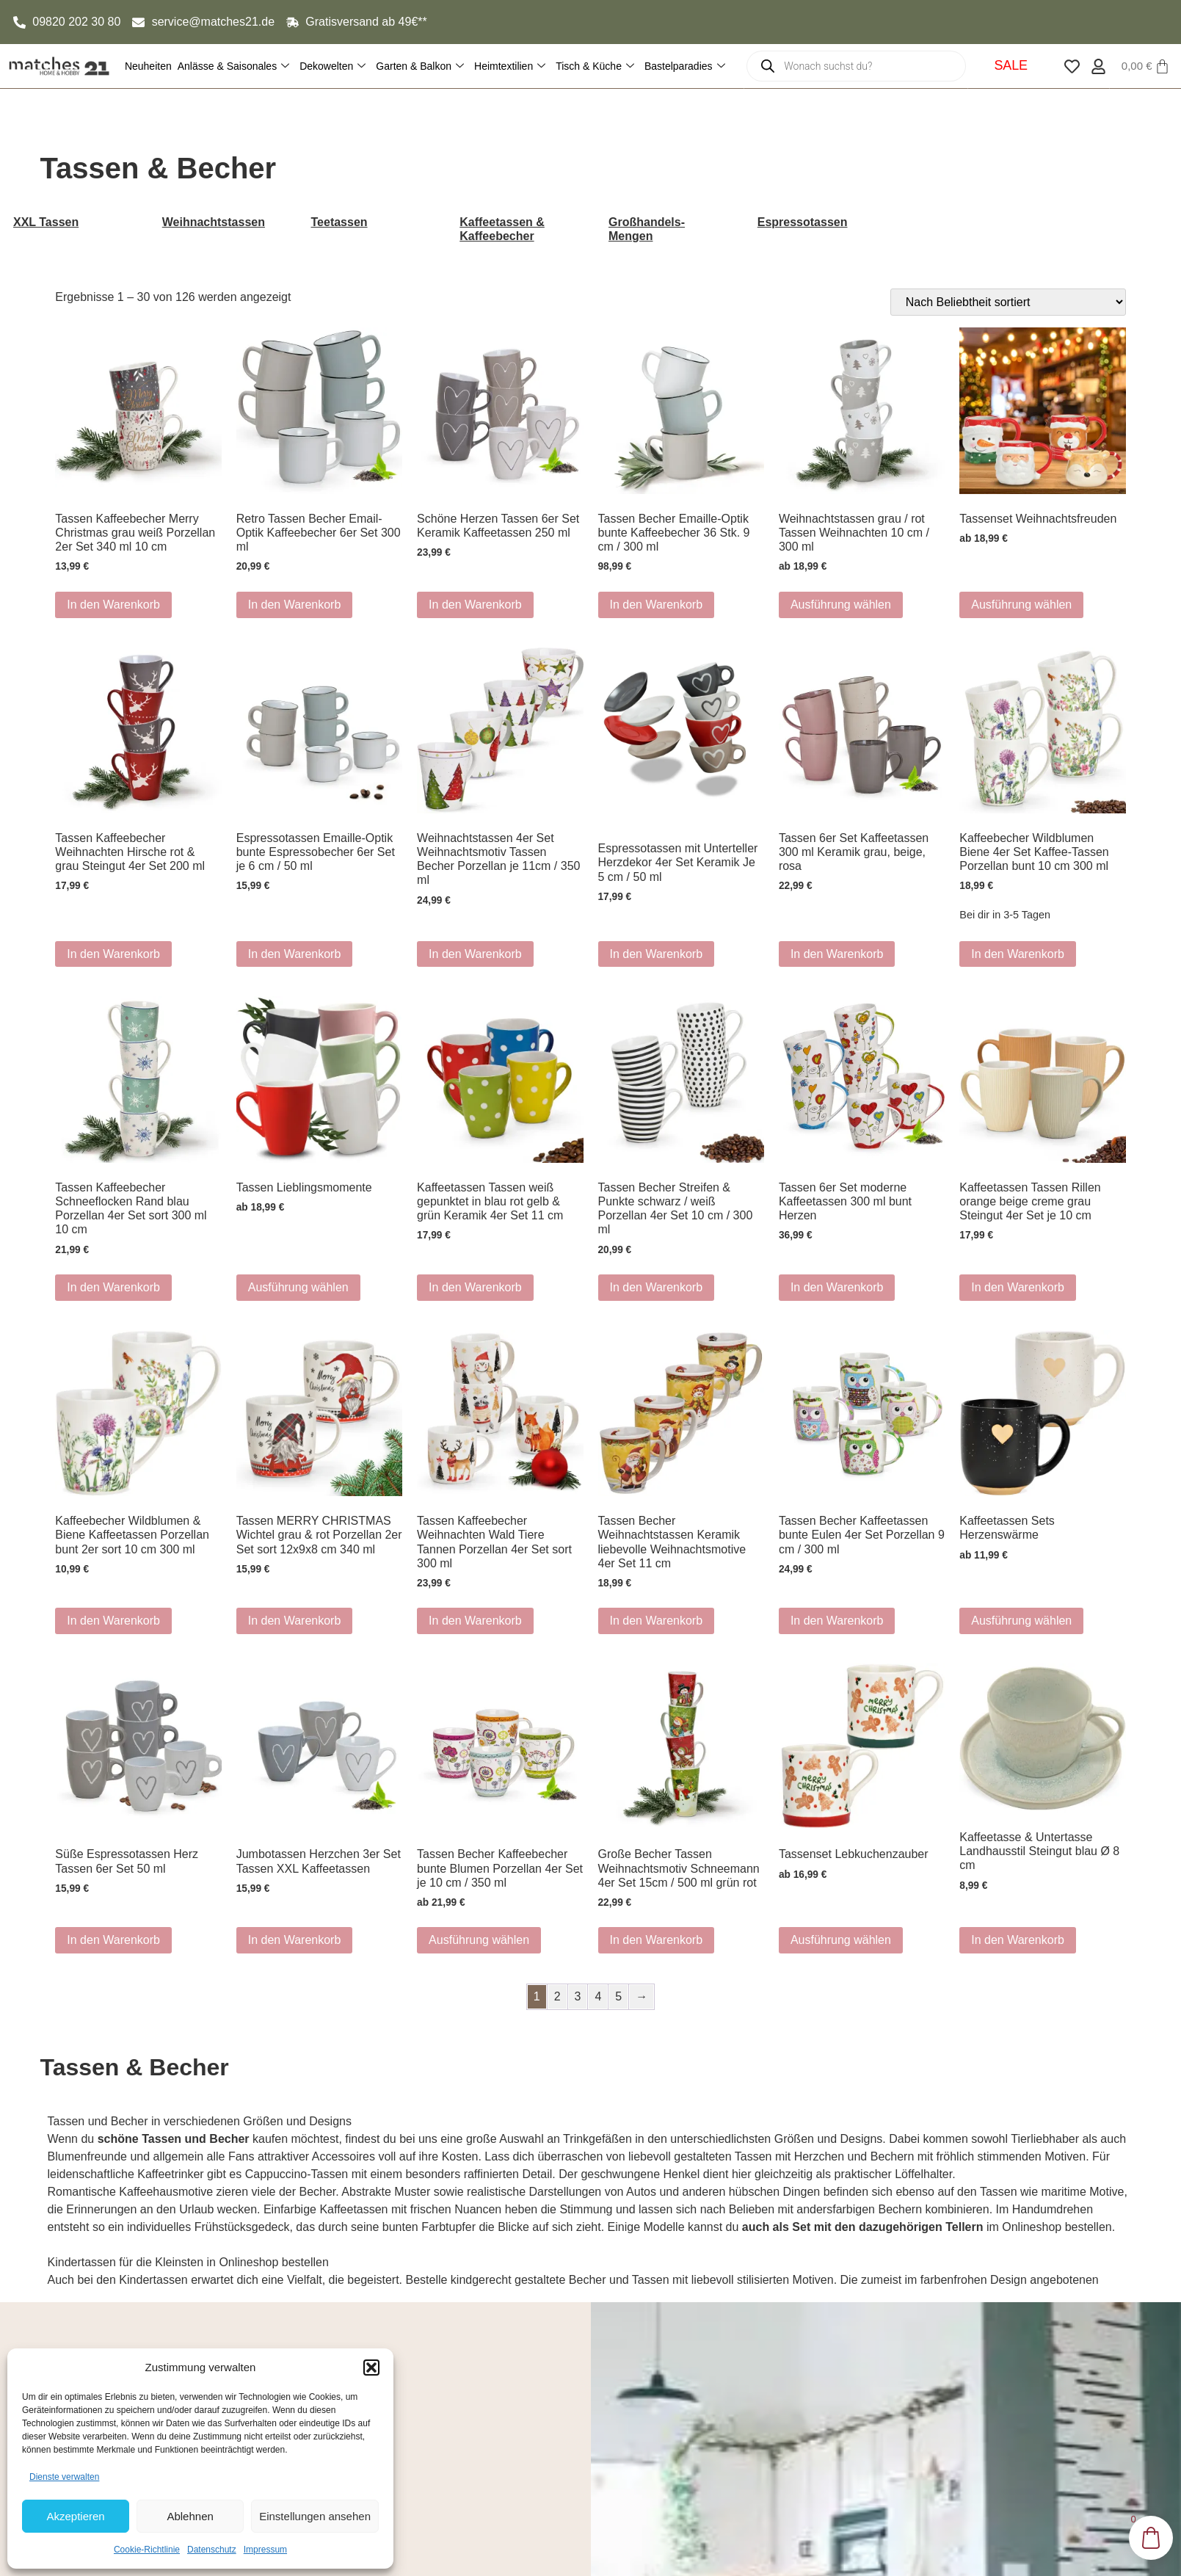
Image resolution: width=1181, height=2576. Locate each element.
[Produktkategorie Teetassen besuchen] (367, 222)
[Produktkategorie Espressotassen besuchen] (814, 222)
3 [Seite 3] (578, 1996)
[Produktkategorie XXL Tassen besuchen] (69, 222)
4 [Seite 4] (598, 1996)
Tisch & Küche (595, 66)
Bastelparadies (684, 66)
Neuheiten (148, 66)
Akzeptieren (75, 2516)
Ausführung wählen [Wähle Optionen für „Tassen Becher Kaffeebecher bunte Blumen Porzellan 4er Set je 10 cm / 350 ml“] (479, 1940)
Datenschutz (211, 2549)
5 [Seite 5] (618, 1996)
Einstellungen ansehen (315, 2516)
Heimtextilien (509, 66)
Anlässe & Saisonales (233, 66)
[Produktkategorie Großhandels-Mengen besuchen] (665, 229)
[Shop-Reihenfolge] (1008, 302)
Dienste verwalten (64, 2477)
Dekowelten (332, 66)
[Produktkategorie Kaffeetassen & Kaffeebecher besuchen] (516, 229)
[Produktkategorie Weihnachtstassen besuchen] (218, 222)
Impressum (265, 2549)
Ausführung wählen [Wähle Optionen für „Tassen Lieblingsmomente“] (298, 1287)
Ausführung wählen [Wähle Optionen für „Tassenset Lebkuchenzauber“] (841, 1940)
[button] (371, 2367)
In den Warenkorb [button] (113, 604)
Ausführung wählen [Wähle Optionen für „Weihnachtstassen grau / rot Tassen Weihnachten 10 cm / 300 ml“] (841, 604)
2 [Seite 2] (557, 1996)
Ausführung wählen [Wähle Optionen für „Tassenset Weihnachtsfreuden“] (1021, 604)
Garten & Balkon (420, 66)
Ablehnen (190, 2516)
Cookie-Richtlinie (147, 2549)
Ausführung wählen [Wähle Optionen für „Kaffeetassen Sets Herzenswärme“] (1021, 1620)
